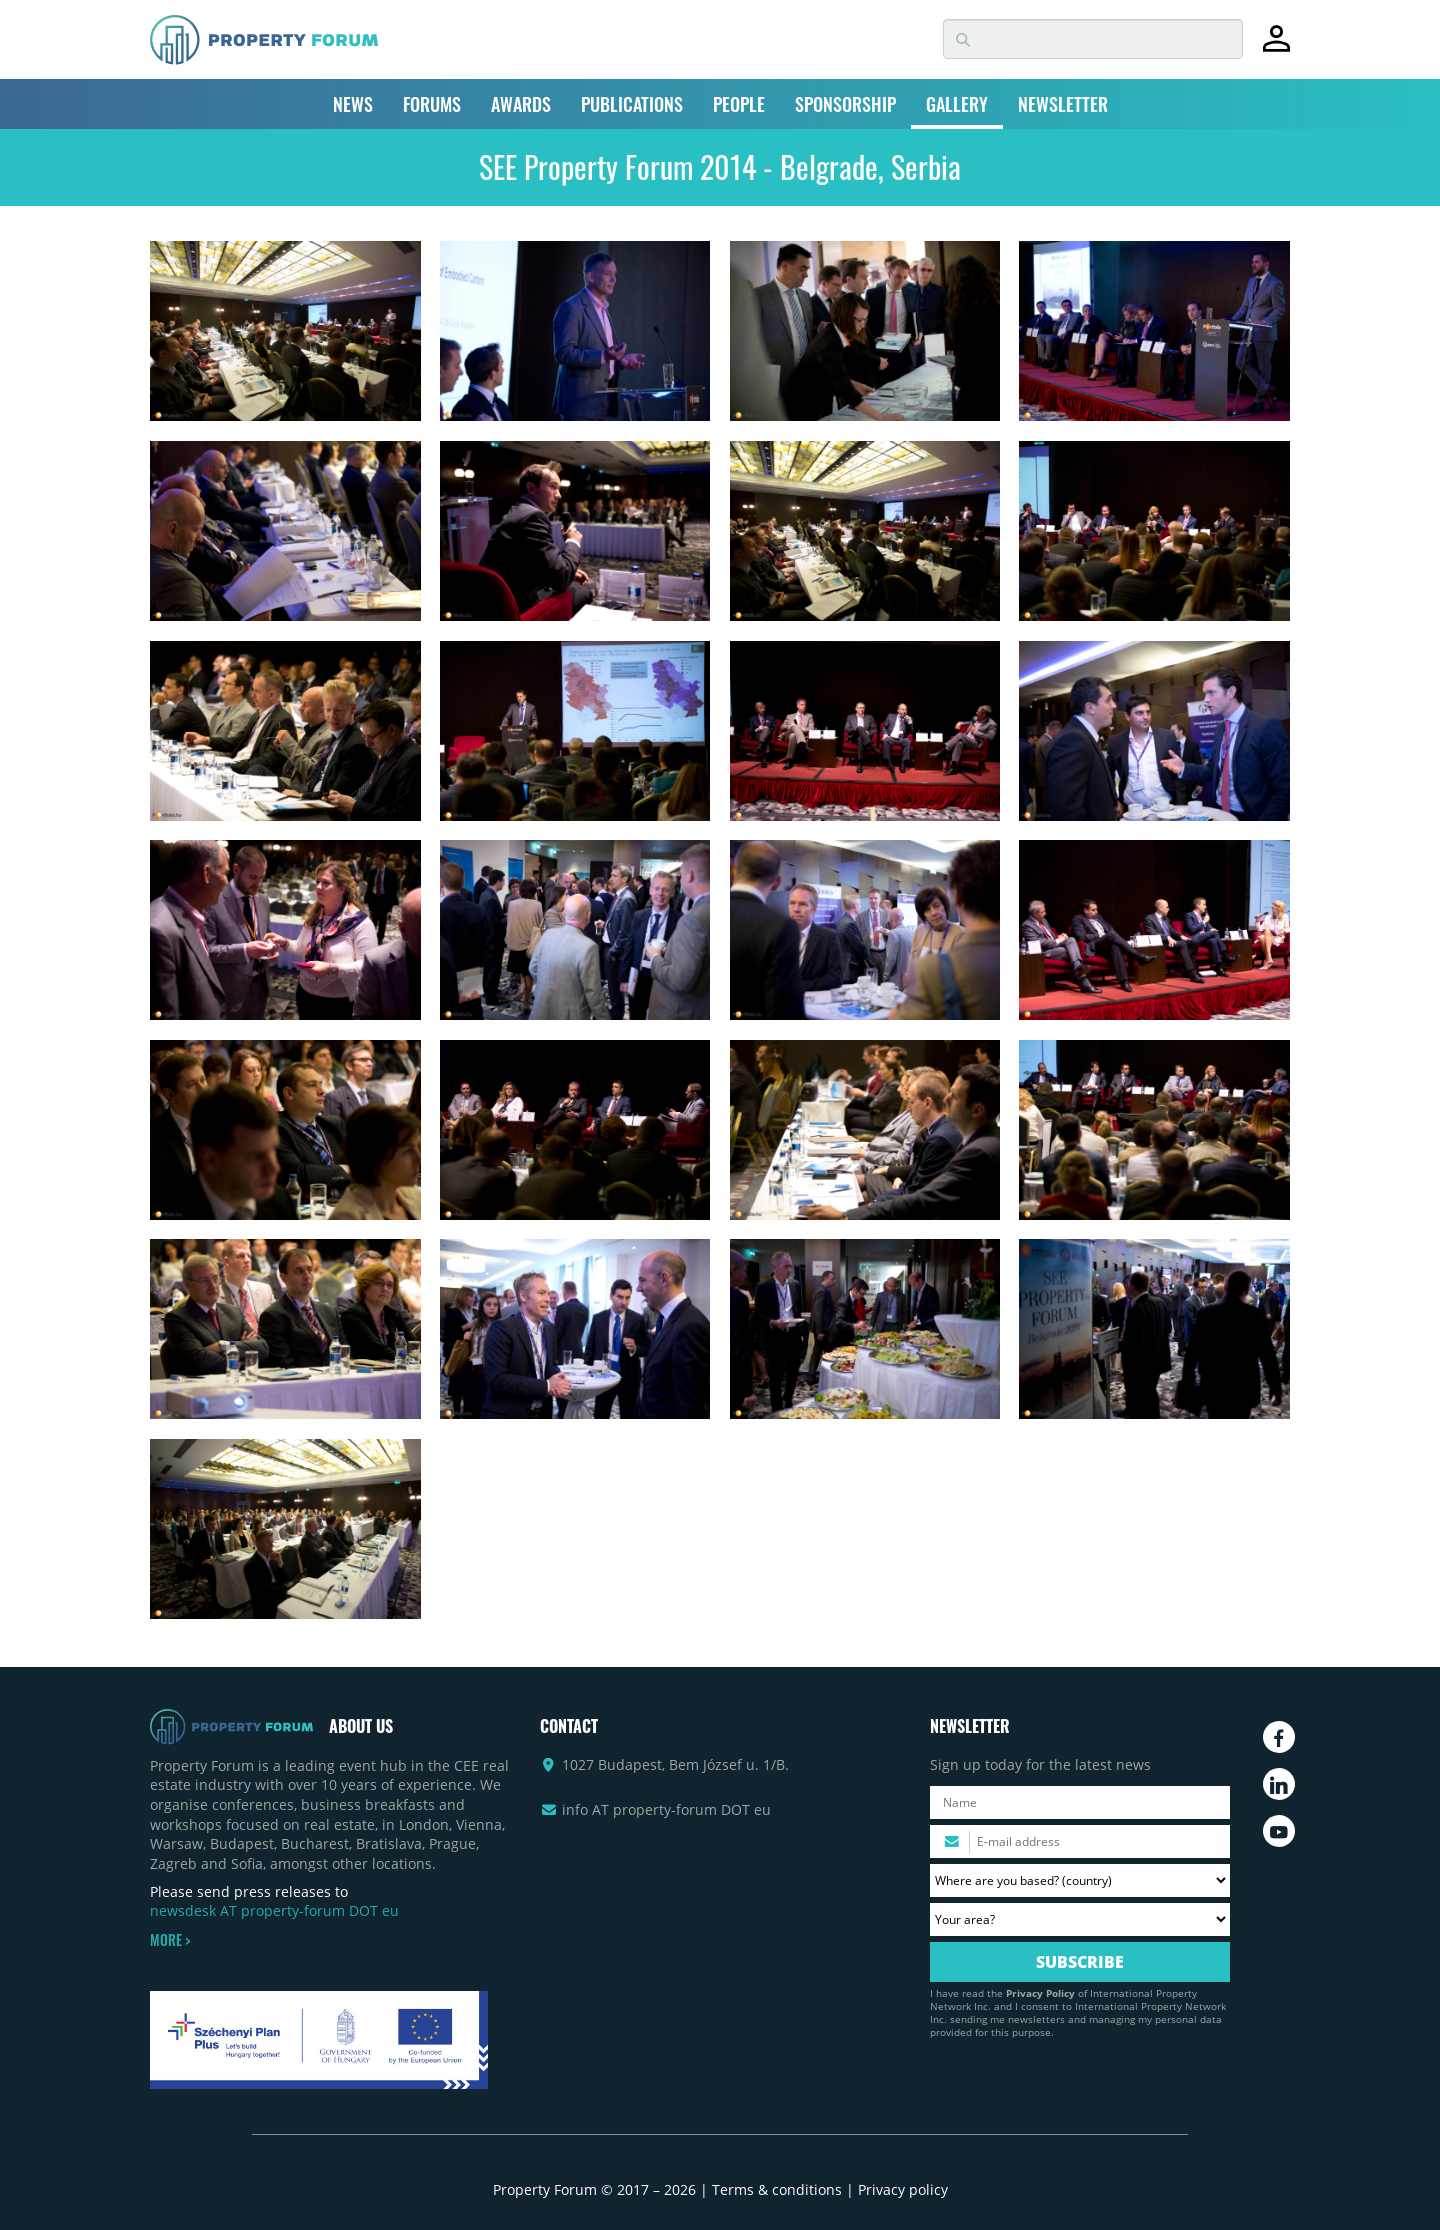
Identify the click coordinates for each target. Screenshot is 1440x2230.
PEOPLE (739, 104)
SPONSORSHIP (845, 104)
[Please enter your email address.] (1080, 1841)
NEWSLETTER (1063, 104)
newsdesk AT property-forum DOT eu (274, 1910)
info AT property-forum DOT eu (666, 1809)
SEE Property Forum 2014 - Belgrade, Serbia (720, 166)
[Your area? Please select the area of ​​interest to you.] (1080, 1919)
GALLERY (957, 104)
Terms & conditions (777, 2189)
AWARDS (521, 104)
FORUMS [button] (432, 104)
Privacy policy (903, 2189)
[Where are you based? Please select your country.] (1080, 1880)
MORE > (170, 1940)
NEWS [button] (353, 104)
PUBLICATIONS (632, 104)
